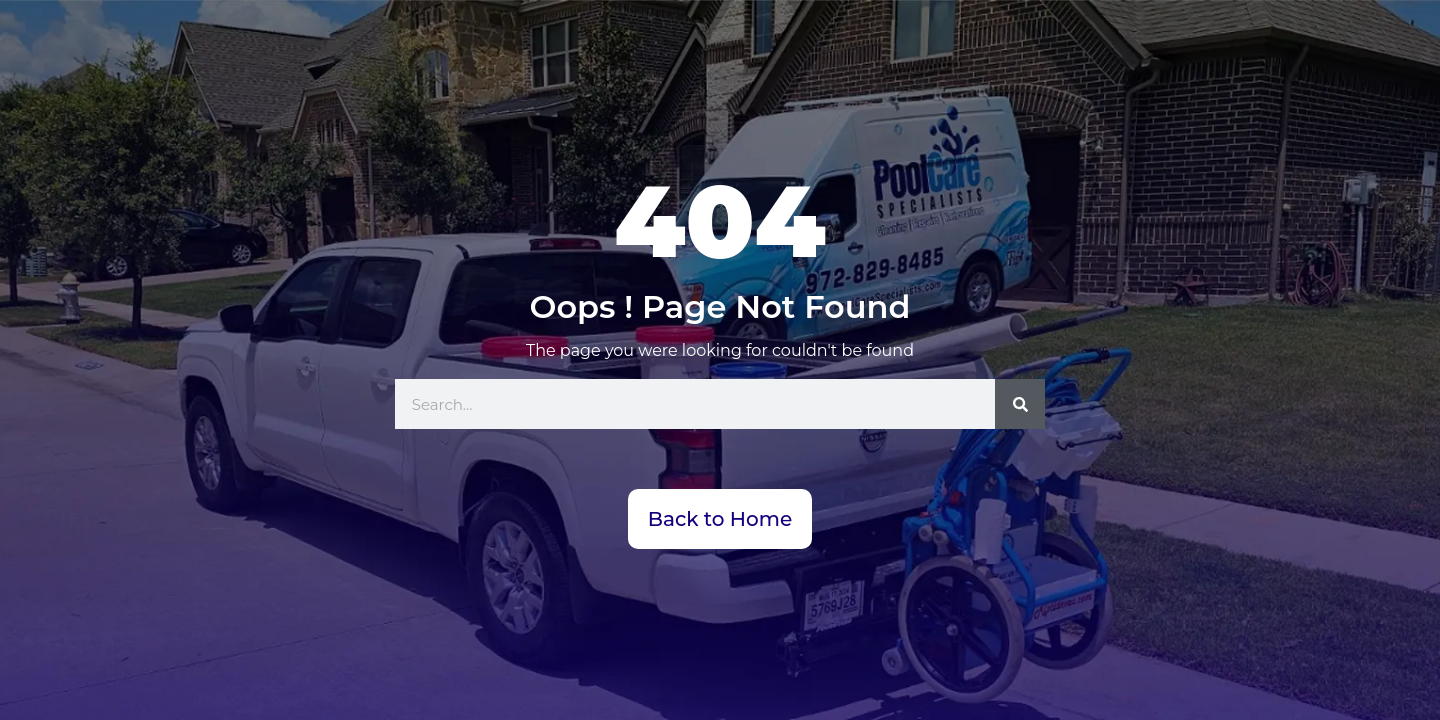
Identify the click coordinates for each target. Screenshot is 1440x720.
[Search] (1020, 404)
